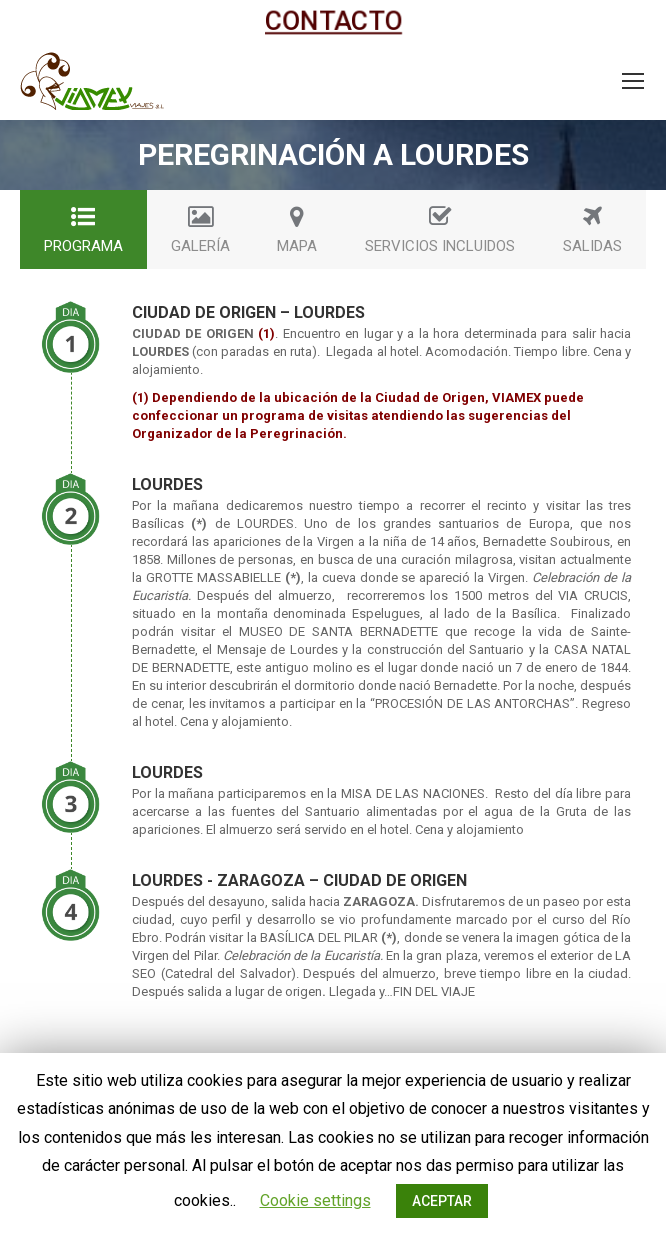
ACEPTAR (442, 1201)
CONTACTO (333, 21)
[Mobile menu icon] (633, 81)
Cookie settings (315, 1200)
